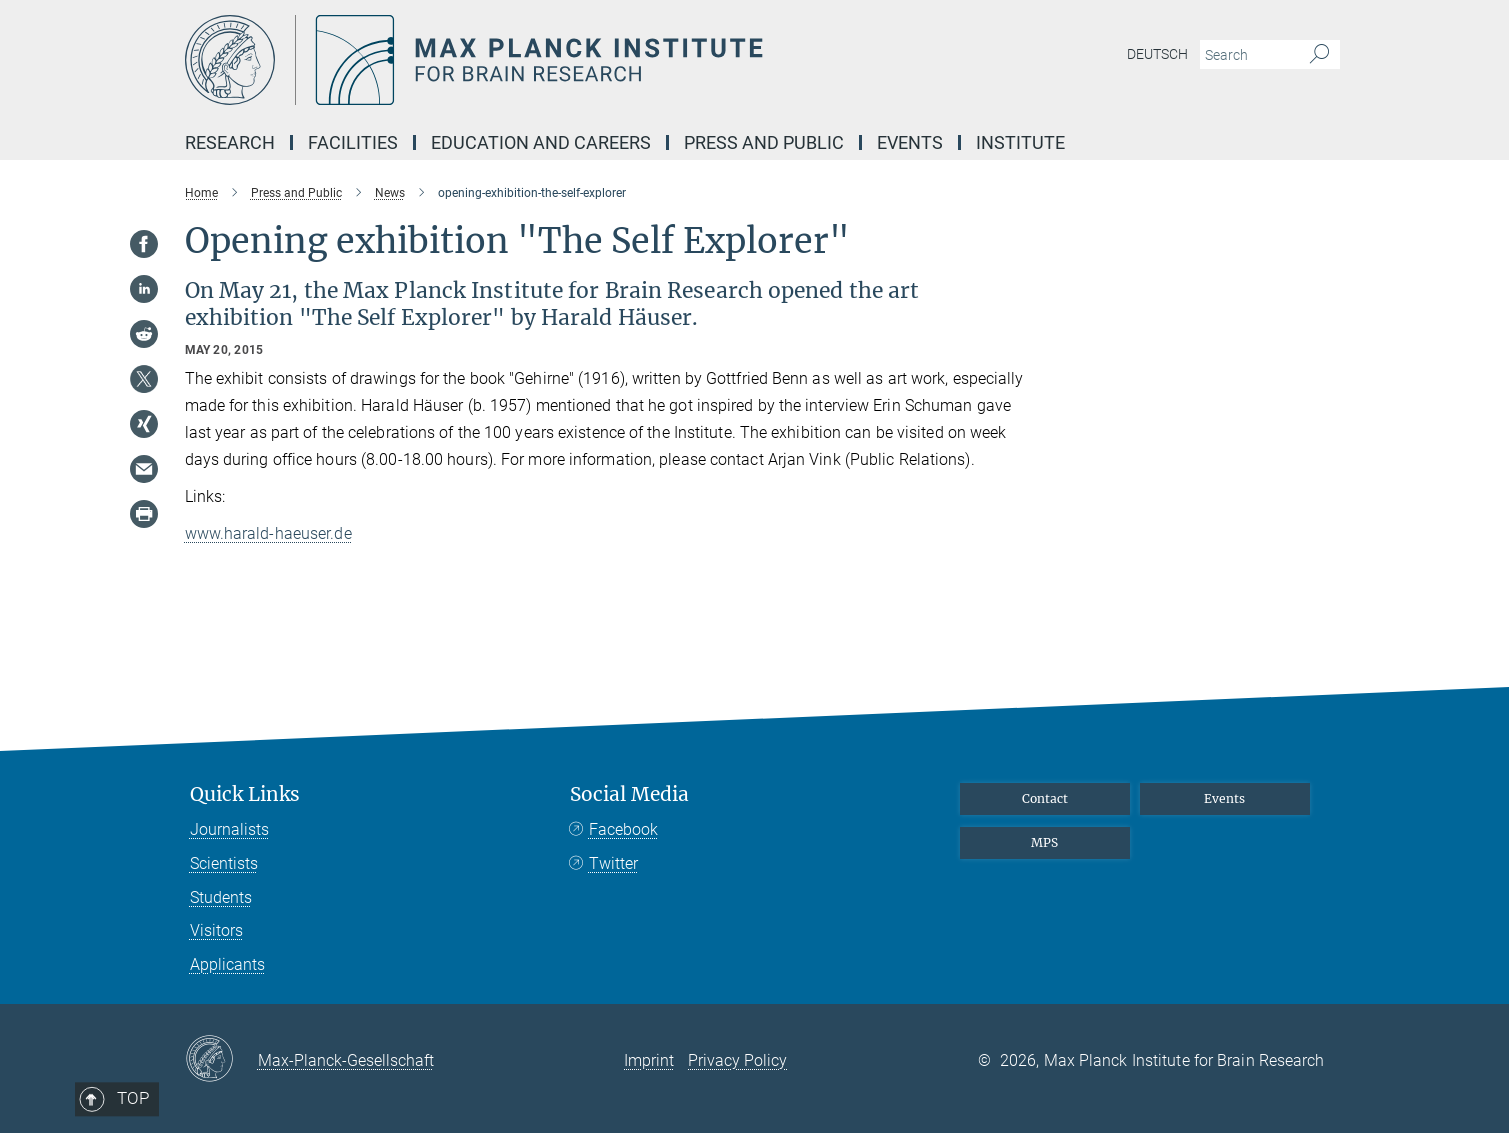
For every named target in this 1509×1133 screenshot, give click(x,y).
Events (1224, 798)
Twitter (613, 863)
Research (230, 142)
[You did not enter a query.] (1247, 55)
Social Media (629, 794)
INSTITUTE (1020, 142)
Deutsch (1157, 54)
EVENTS (910, 142)
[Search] (1319, 55)
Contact (1045, 798)
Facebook (623, 829)
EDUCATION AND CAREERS (541, 142)
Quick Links (245, 794)
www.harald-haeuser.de (268, 533)
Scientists (224, 863)
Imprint (649, 1060)
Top (245, 711)
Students (221, 897)
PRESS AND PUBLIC (764, 142)
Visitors (216, 930)
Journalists (229, 829)
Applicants (227, 964)
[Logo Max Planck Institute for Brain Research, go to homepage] (560, 60)
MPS (1044, 842)
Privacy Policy (737, 1060)
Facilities (353, 142)
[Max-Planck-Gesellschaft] (221, 1060)
